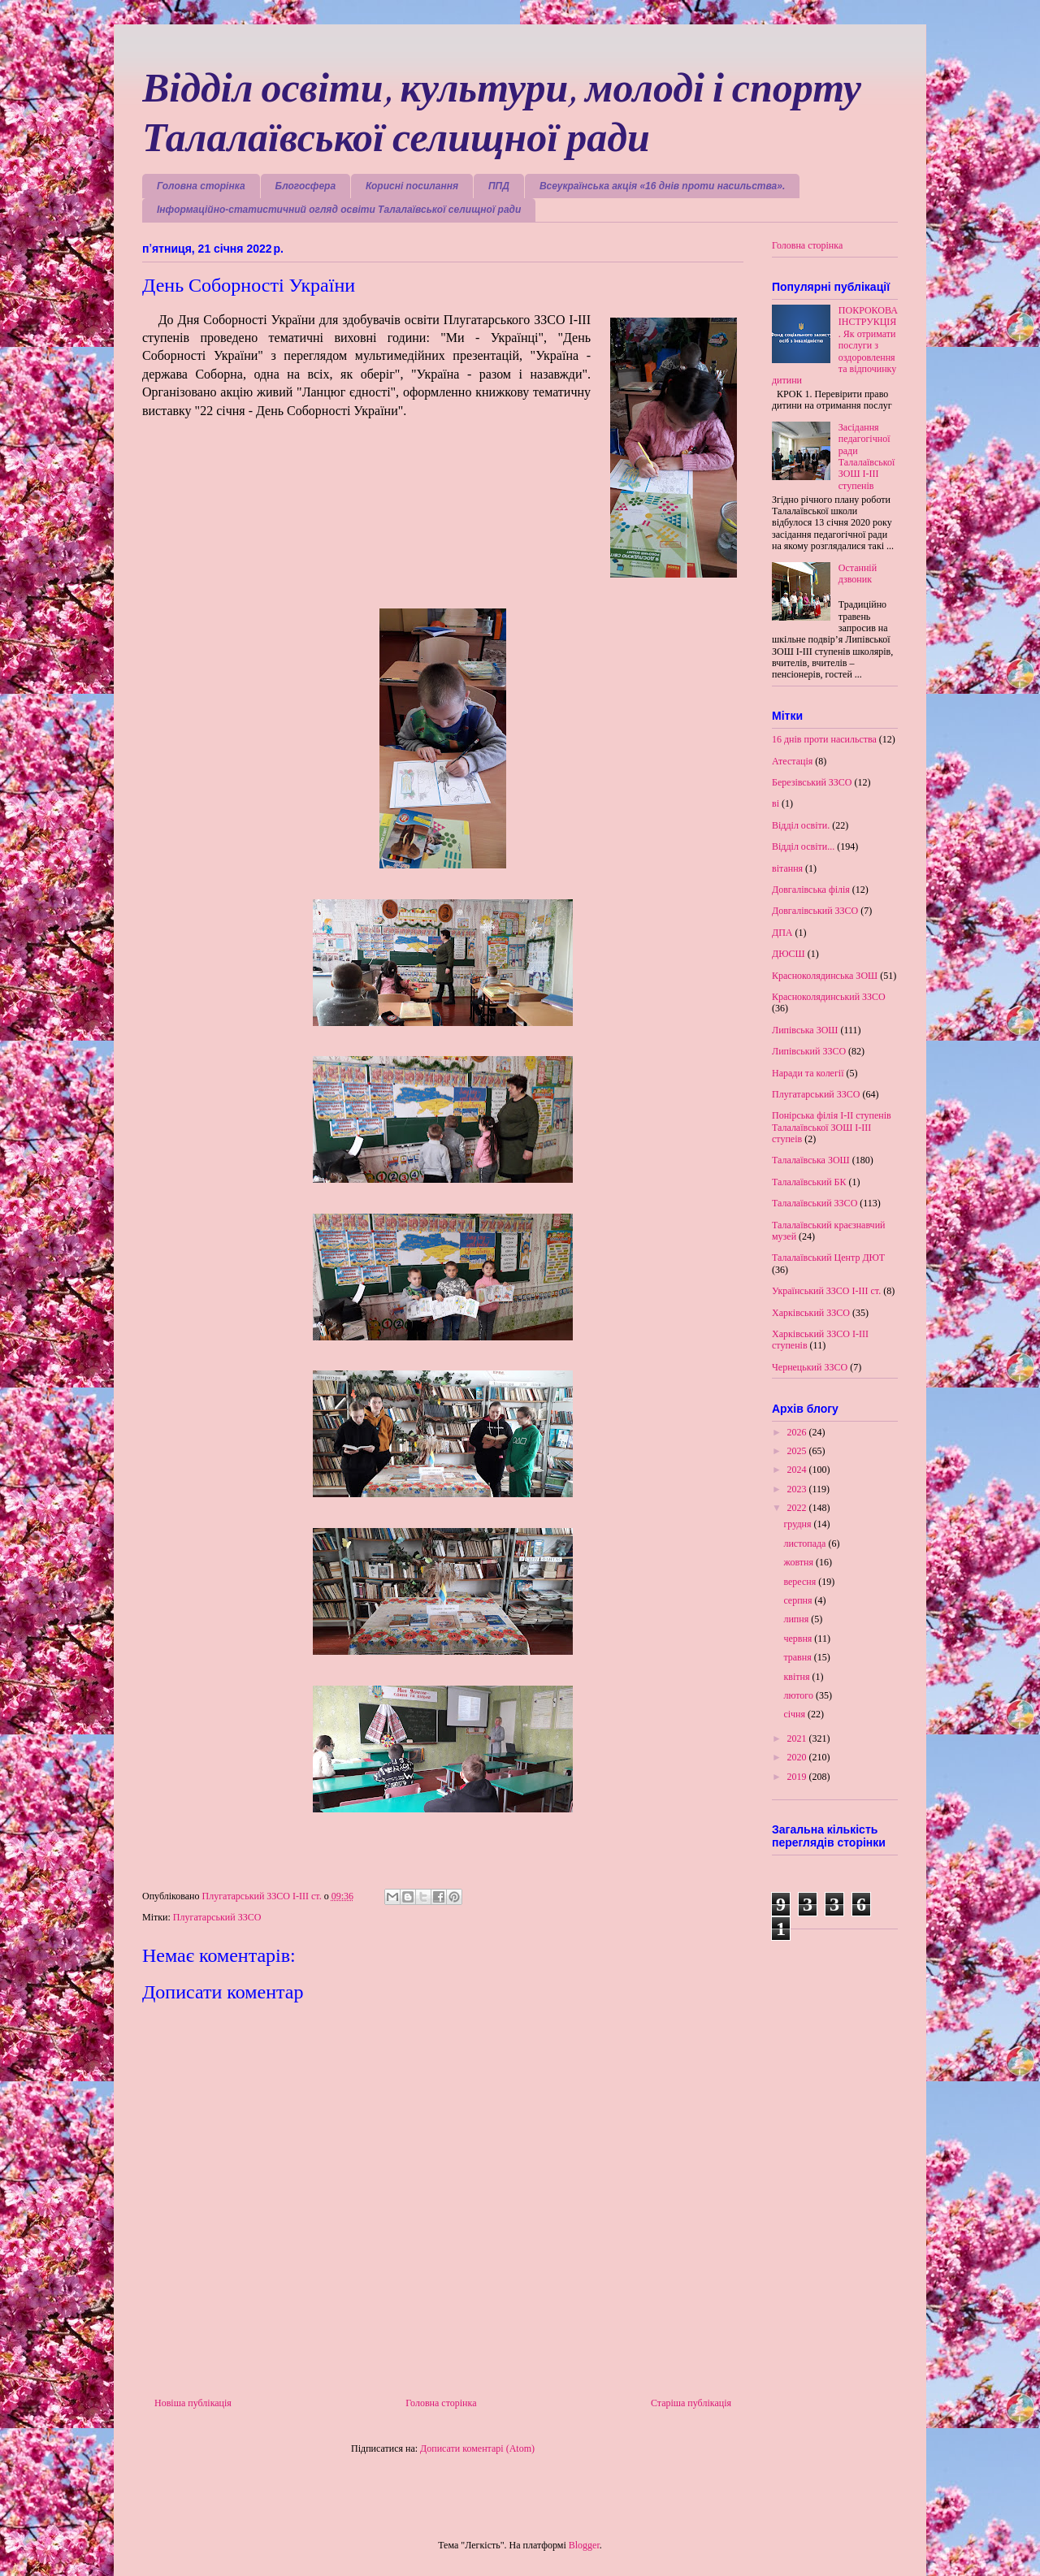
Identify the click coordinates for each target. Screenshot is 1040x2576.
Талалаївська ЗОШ (811, 1160)
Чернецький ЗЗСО (809, 1367)
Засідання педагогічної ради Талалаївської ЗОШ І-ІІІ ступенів (866, 456)
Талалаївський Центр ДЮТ (828, 1257)
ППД (498, 186)
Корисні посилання (412, 186)
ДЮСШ (788, 953)
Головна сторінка (201, 186)
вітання (787, 868)
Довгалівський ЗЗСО (815, 910)
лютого (799, 1695)
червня (798, 1638)
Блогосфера (305, 186)
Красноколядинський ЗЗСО (829, 996)
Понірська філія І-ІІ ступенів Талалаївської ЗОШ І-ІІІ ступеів (831, 1127)
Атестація (792, 761)
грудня (798, 1524)
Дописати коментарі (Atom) (477, 2448)
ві (775, 803)
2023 (798, 1489)
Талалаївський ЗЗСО (814, 1203)
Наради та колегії (808, 1073)
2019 (798, 1776)
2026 (798, 1432)
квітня (797, 1676)
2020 (798, 1757)
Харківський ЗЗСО (811, 1312)
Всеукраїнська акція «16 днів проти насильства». (662, 186)
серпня (798, 1600)
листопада (805, 1543)
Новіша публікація (193, 2403)
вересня (800, 1581)
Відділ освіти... (803, 846)
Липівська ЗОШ (805, 1030)
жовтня (799, 1562)
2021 (798, 1738)
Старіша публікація (691, 2403)
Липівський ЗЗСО (809, 1051)
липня (797, 1619)
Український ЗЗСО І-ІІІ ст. (826, 1291)
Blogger (584, 2545)
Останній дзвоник (857, 573)
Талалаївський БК (809, 1182)
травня (798, 1657)
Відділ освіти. (801, 825)
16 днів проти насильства (824, 739)
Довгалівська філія (811, 889)
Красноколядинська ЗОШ (825, 975)
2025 (798, 1451)
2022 (798, 1507)
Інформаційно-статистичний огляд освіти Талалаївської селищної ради (339, 209)
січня (795, 1714)
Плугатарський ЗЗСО (217, 1917)
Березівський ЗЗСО (812, 782)
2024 (798, 1469)
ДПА (782, 932)
